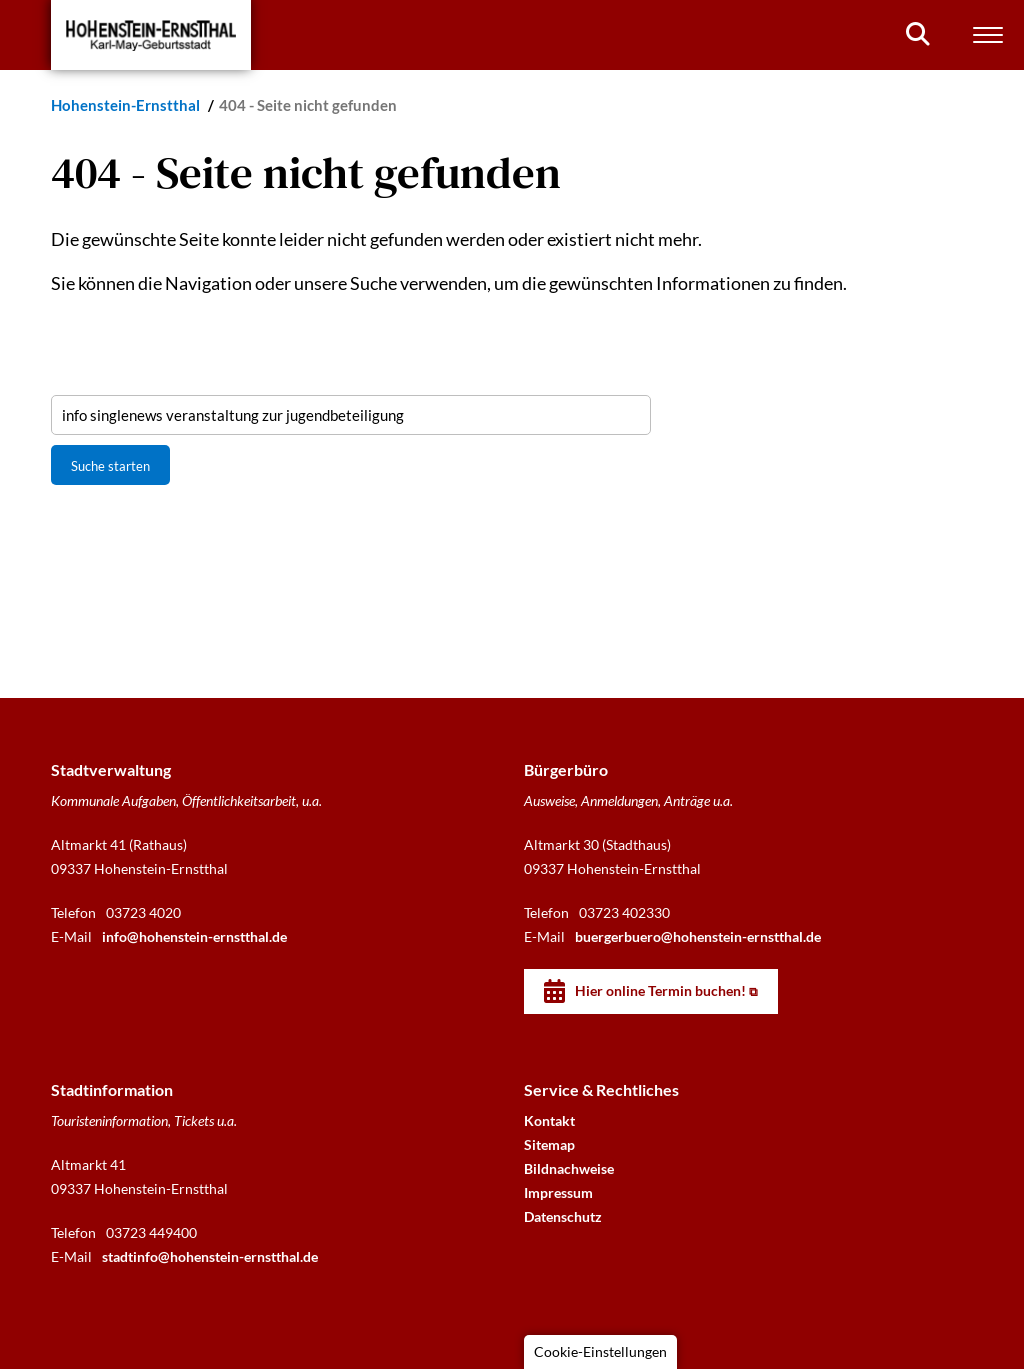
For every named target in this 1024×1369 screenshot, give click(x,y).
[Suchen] (918, 34)
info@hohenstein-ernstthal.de (194, 936)
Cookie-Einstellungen (600, 1351)
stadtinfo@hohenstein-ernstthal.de (210, 1256)
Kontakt (549, 1120)
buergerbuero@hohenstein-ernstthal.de (698, 936)
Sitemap (549, 1144)
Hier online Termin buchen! (660, 990)
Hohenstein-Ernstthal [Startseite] (127, 105)
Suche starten (110, 466)
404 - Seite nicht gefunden (308, 105)
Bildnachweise (569, 1168)
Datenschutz (563, 1216)
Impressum (558, 1192)
